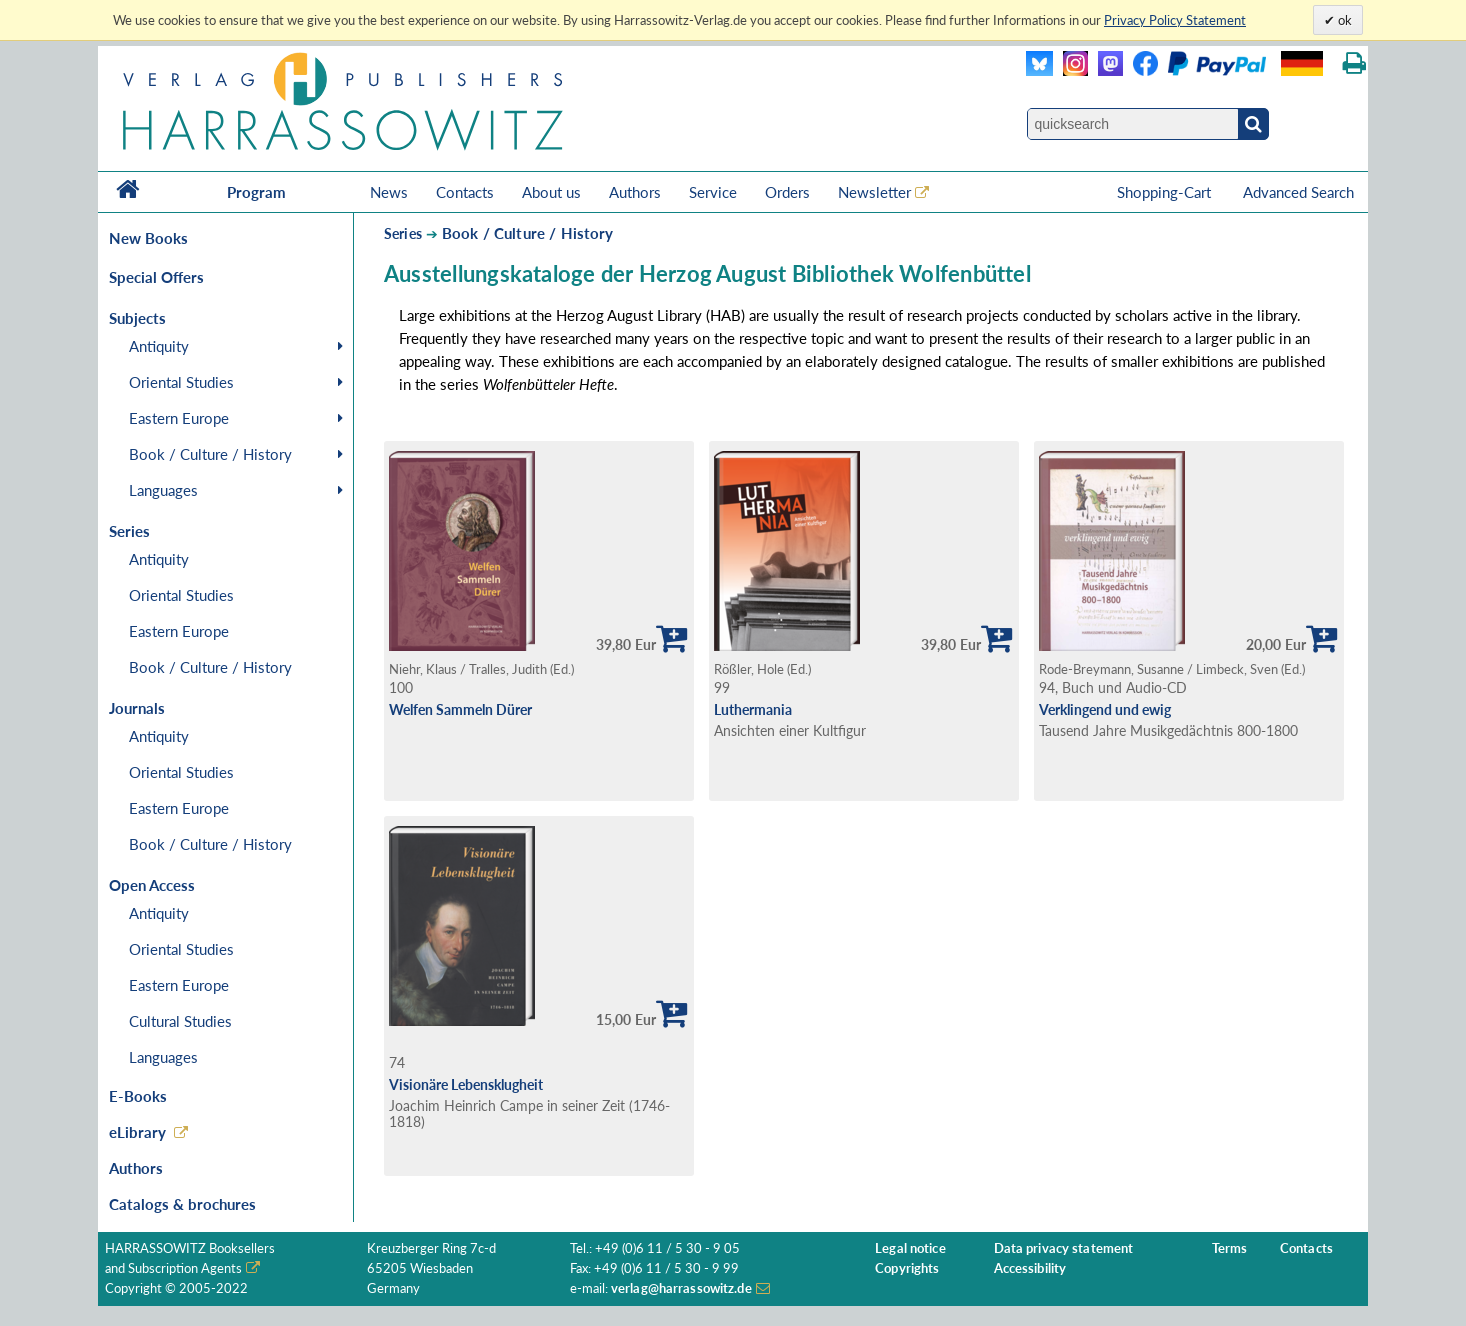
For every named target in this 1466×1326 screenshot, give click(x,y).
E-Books (138, 1096)
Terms (1230, 1248)
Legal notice (910, 1248)
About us (551, 192)
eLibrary (137, 1132)
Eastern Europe (179, 418)
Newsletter (874, 192)
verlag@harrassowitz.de (681, 1288)
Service (713, 192)
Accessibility (1030, 1268)
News (389, 192)
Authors (635, 192)
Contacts (465, 192)
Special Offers (156, 277)
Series (403, 233)
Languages (163, 490)
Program (256, 192)
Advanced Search (1298, 192)
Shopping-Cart (1166, 192)
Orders (787, 192)
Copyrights (907, 1268)
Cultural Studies (180, 1021)
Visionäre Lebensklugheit (466, 1084)
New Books (148, 238)
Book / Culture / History (210, 454)
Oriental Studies (181, 382)
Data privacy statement (1064, 1248)
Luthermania (753, 709)
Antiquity (159, 346)
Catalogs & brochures (182, 1204)
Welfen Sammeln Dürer (460, 709)
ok (1343, 20)
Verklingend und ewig (1105, 709)
